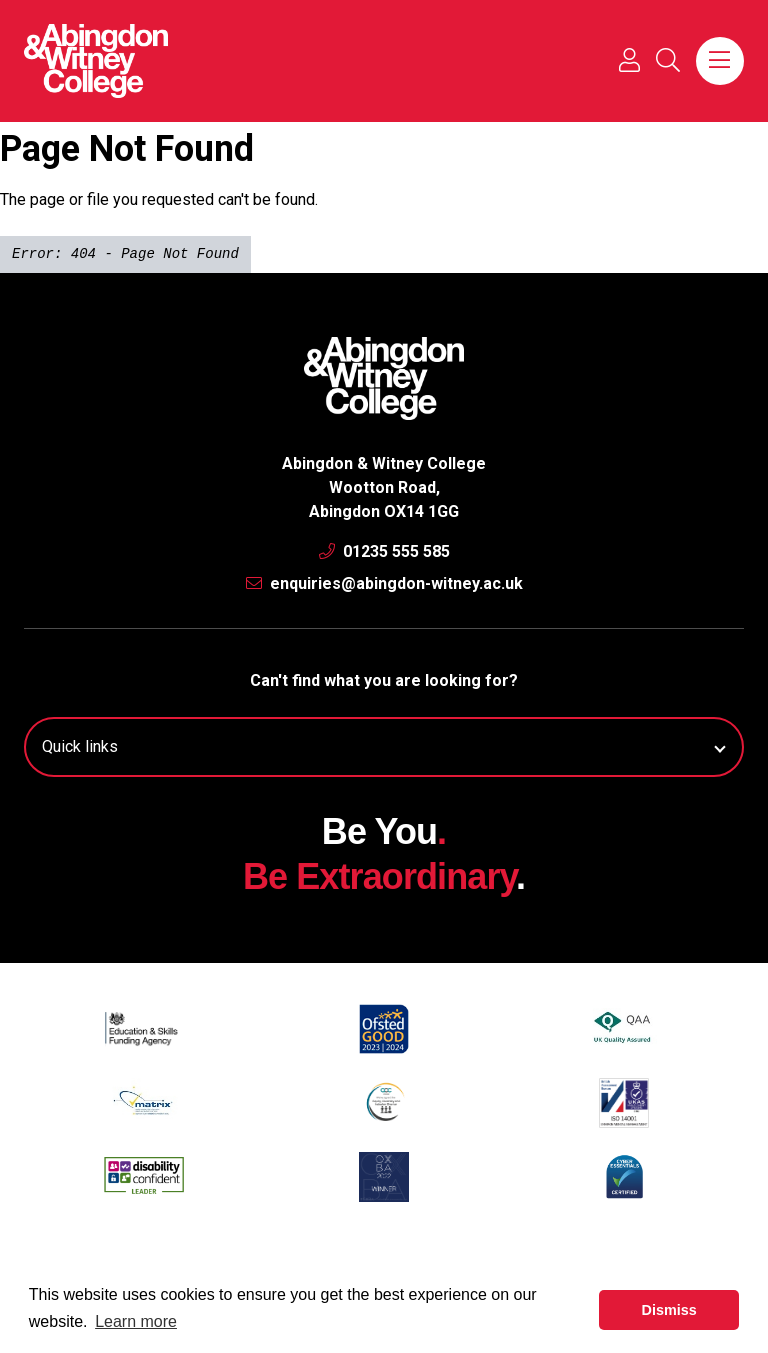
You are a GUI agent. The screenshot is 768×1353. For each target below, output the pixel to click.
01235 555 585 (384, 551)
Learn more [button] (136, 1321)
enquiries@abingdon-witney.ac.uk (384, 583)
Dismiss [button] (669, 1310)
